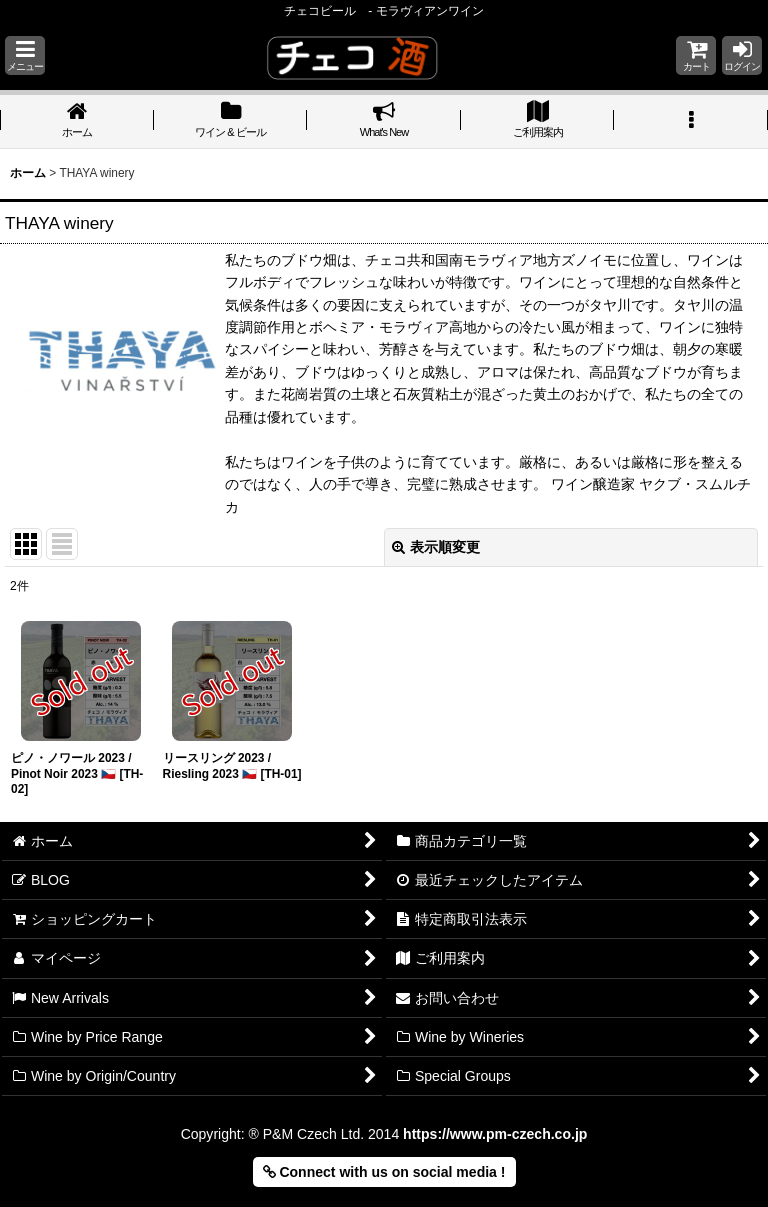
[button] (25, 55)
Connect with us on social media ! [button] (384, 1172)
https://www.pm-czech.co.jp (495, 1134)
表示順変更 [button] (436, 547)
